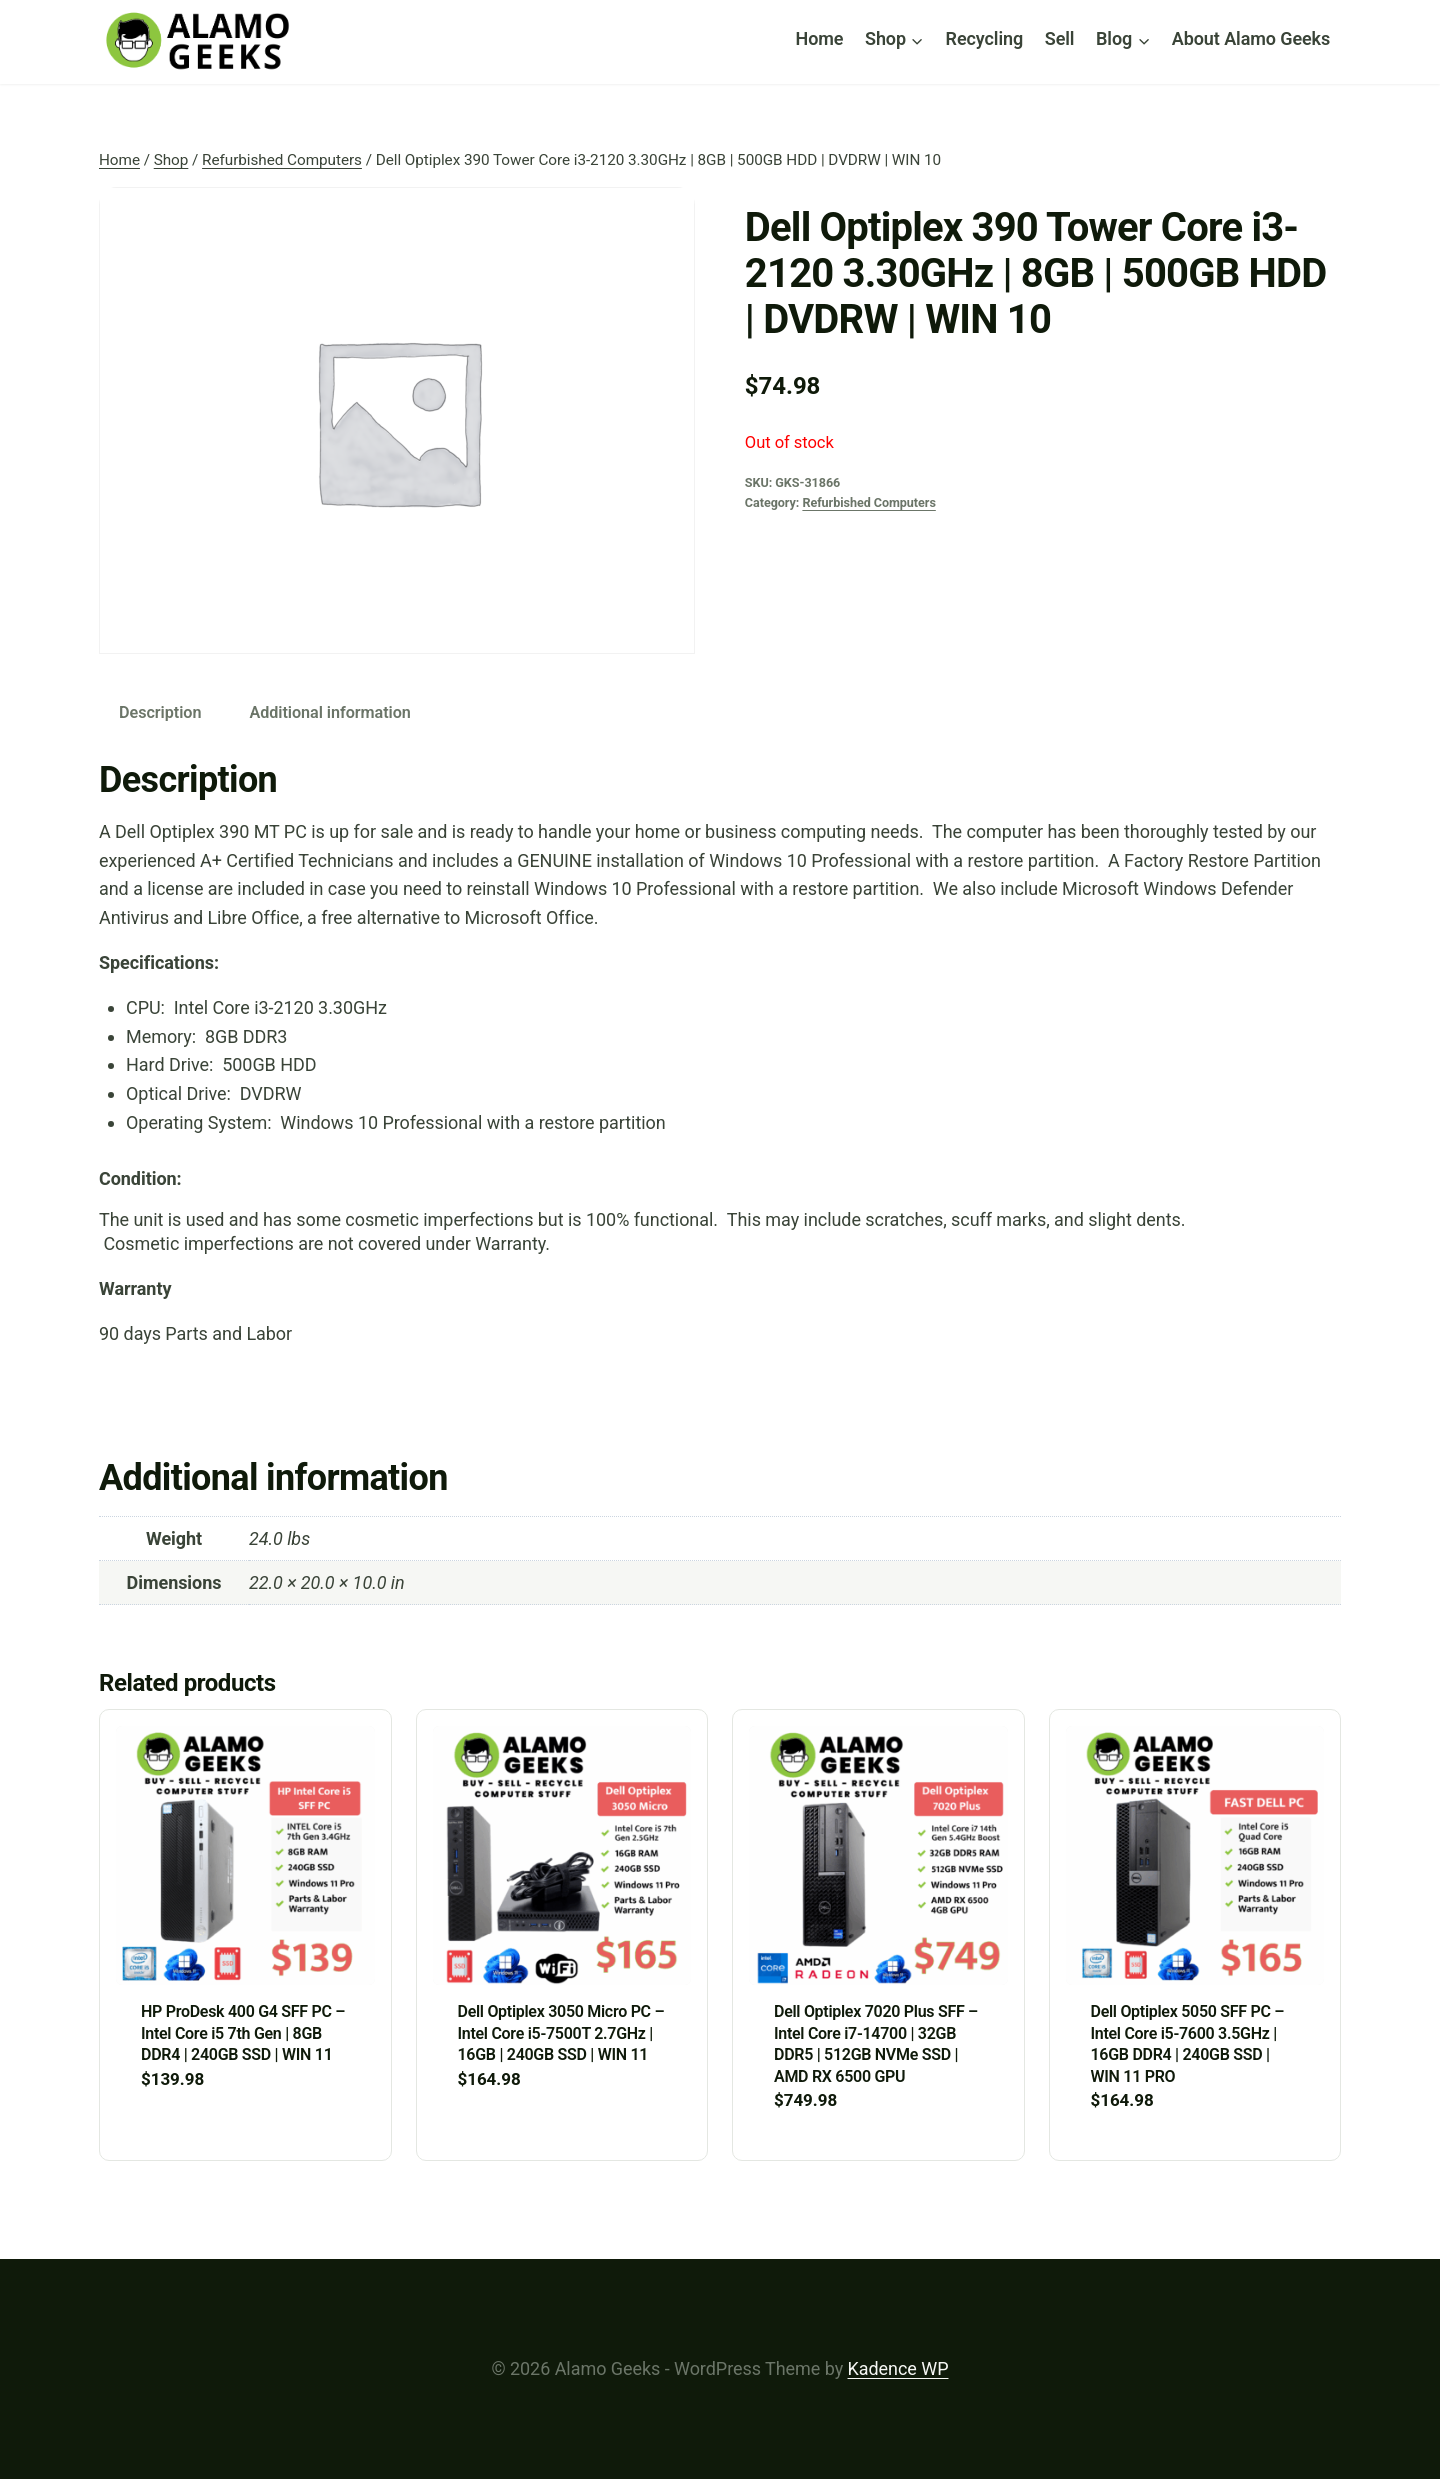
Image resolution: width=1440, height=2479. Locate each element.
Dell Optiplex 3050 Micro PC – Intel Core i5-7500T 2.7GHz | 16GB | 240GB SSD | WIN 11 (561, 2033)
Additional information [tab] (329, 712)
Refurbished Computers (868, 502)
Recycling (985, 38)
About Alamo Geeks (1251, 38)
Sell (1060, 38)
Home (820, 38)
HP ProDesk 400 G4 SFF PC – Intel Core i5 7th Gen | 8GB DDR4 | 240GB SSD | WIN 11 (243, 2033)
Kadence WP (898, 2368)
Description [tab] (160, 712)
